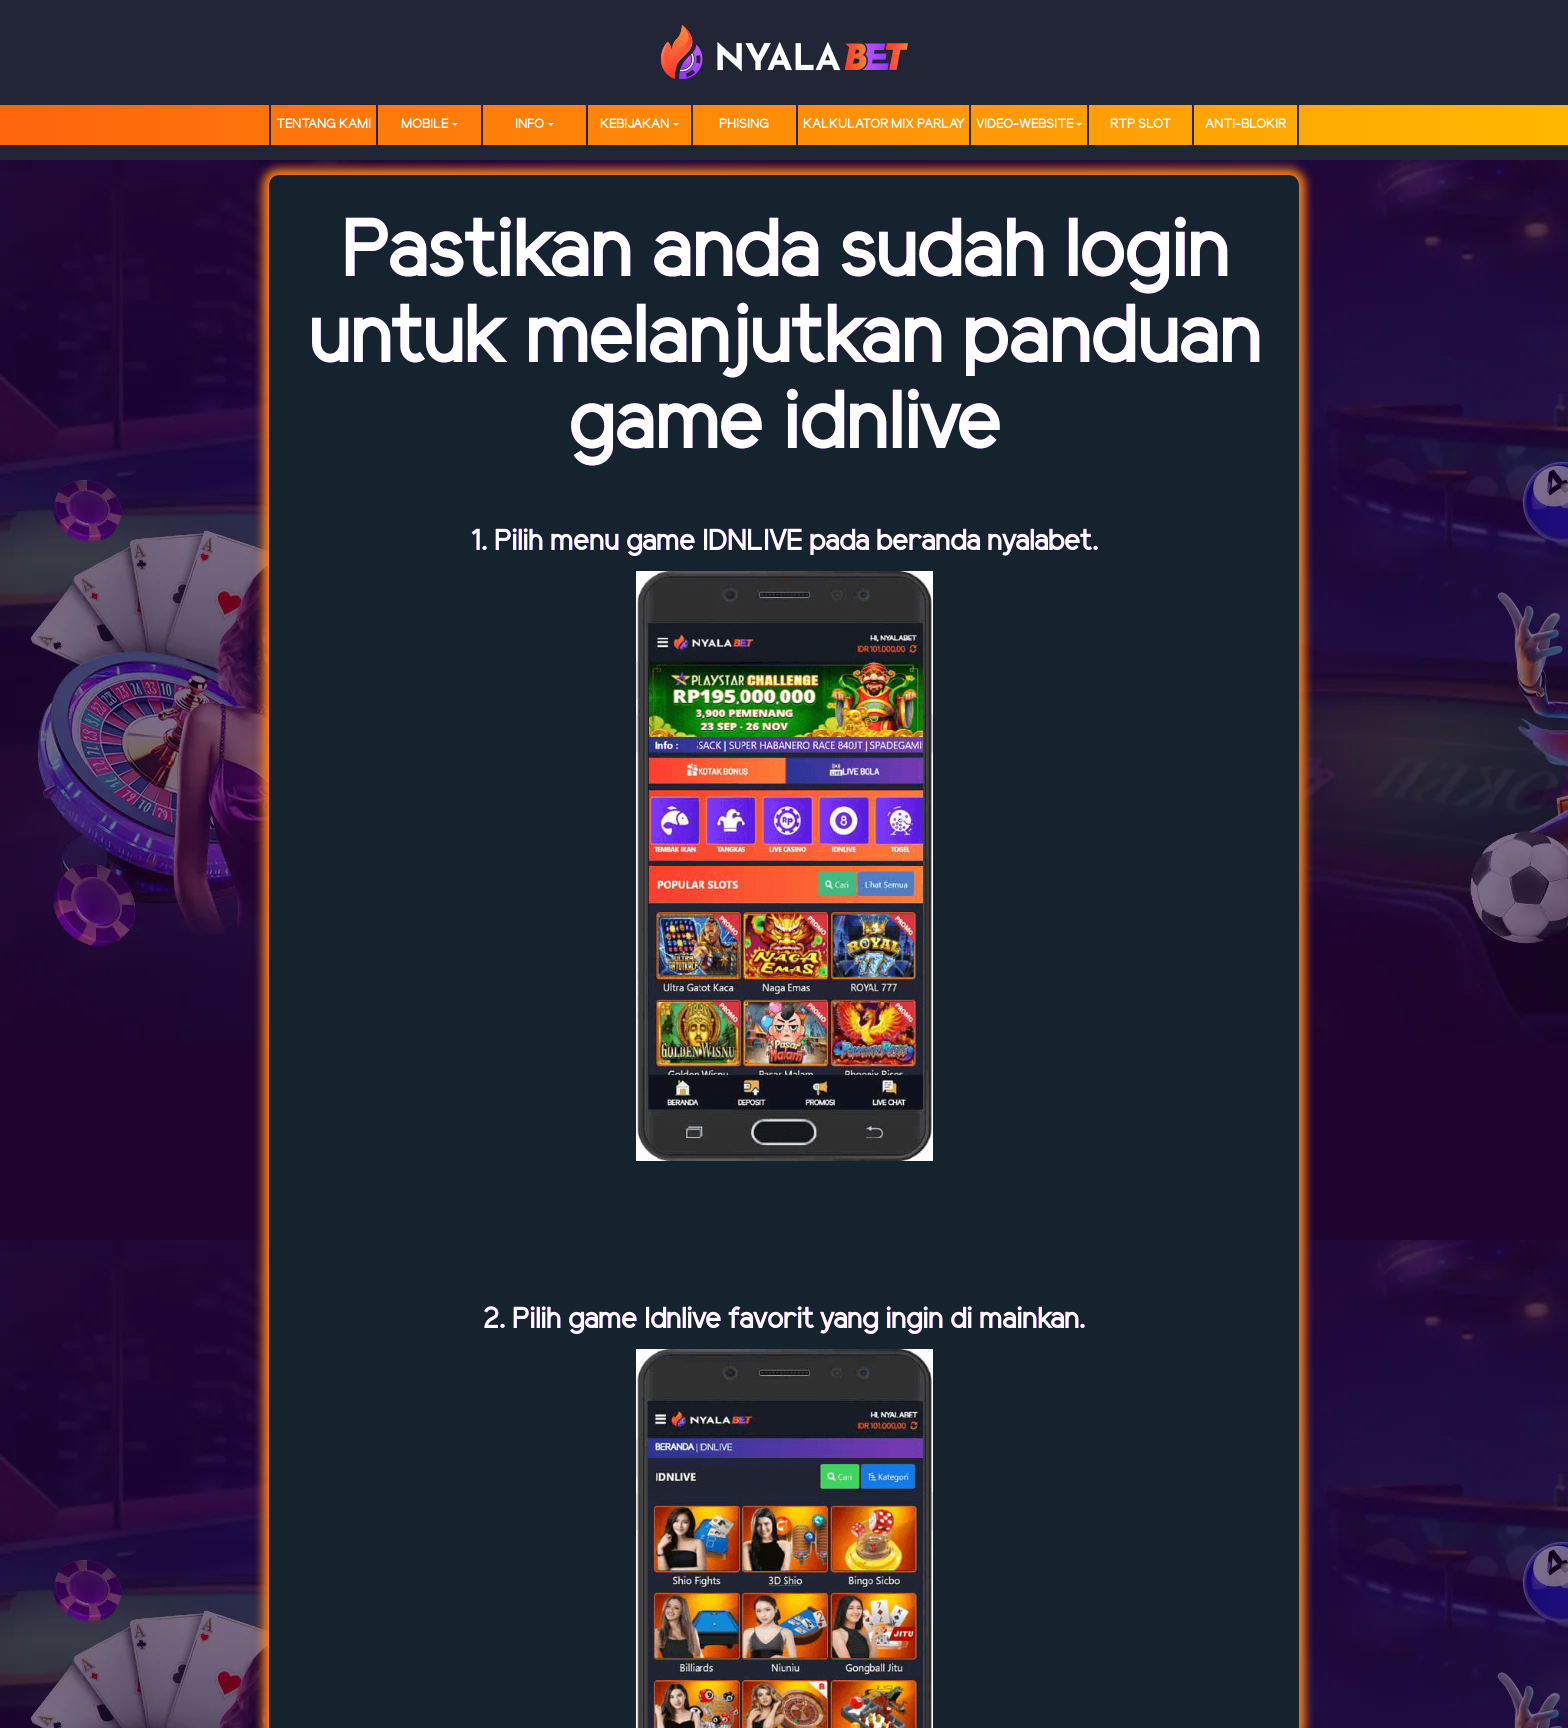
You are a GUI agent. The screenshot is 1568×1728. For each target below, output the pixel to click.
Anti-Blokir (1245, 124)
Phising (744, 124)
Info (529, 124)
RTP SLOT (1140, 124)
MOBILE (424, 124)
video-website (1024, 124)
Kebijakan (634, 124)
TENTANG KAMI (323, 124)
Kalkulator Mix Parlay (883, 124)
